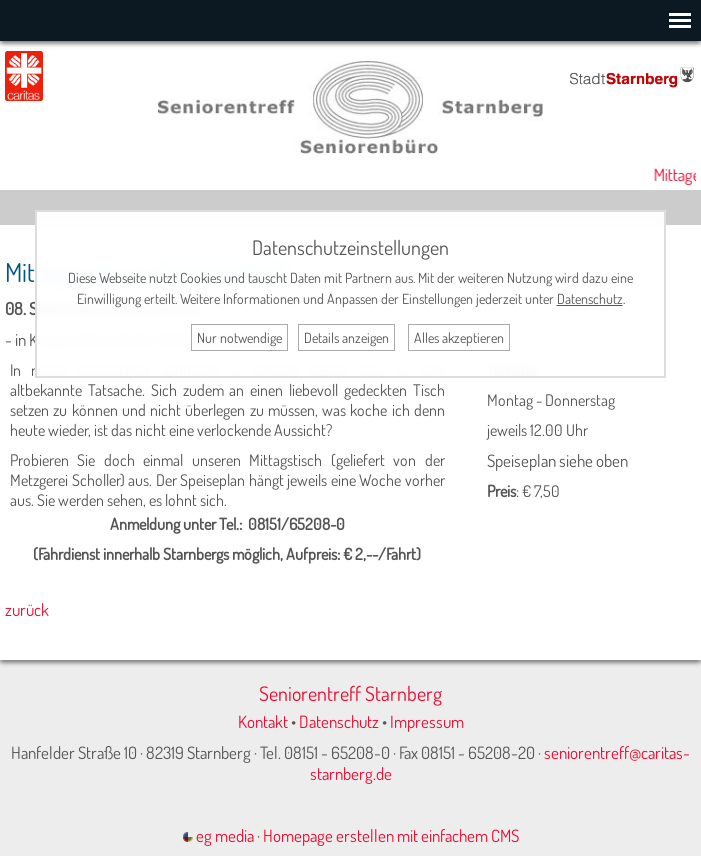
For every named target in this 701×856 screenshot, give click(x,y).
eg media (218, 835)
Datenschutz (339, 721)
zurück (27, 609)
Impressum (427, 721)
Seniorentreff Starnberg (350, 693)
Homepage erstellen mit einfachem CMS (391, 835)
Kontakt (263, 721)
